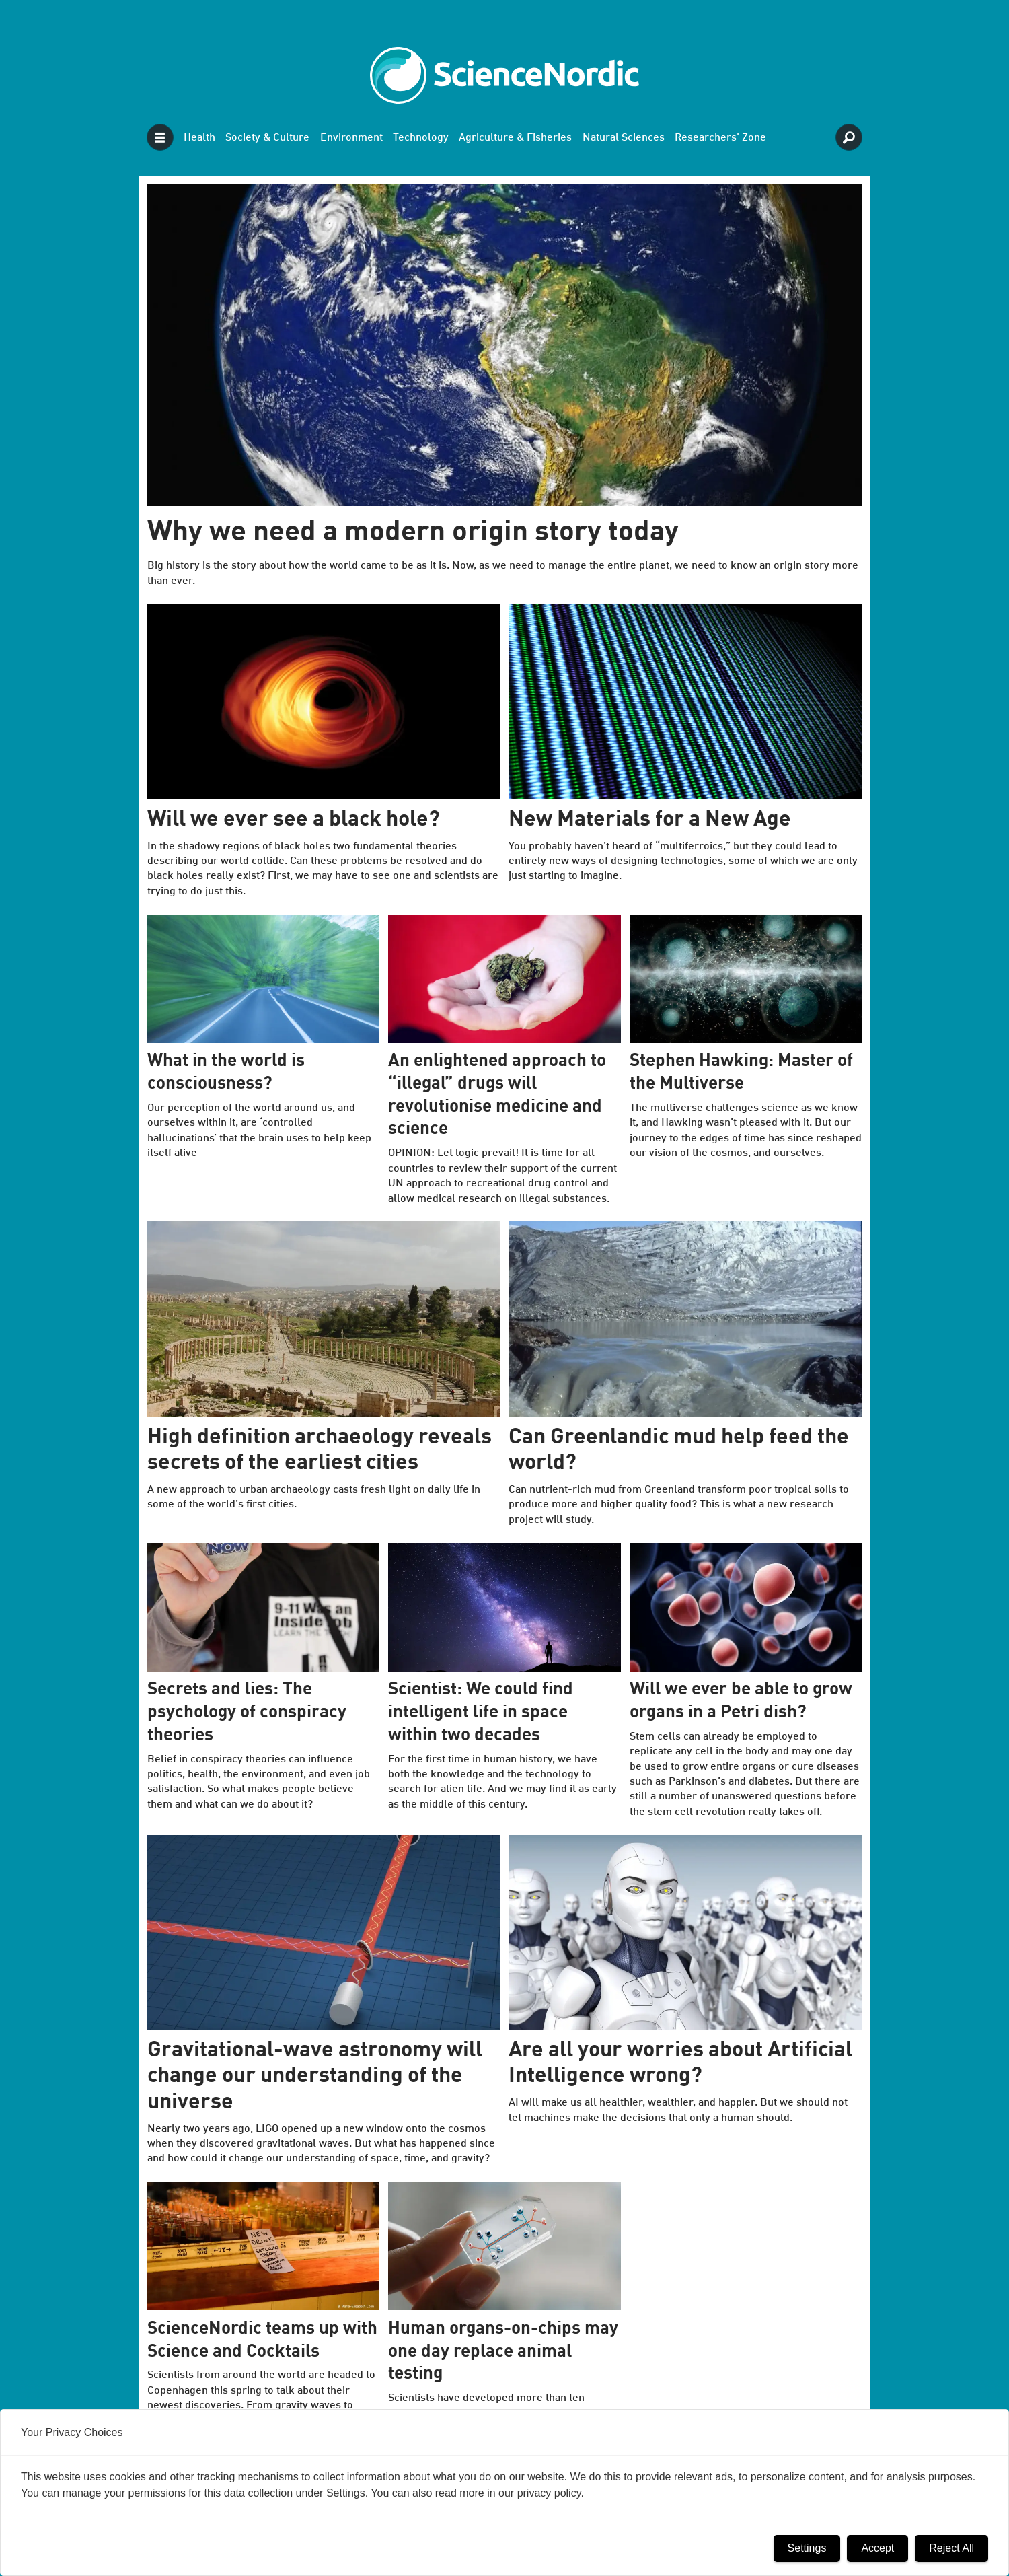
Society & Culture (267, 138)
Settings (807, 2548)
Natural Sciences (624, 138)
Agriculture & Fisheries (515, 138)
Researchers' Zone (720, 138)
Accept (877, 2548)
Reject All (951, 2548)
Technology (421, 138)
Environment (351, 138)
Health (199, 138)
